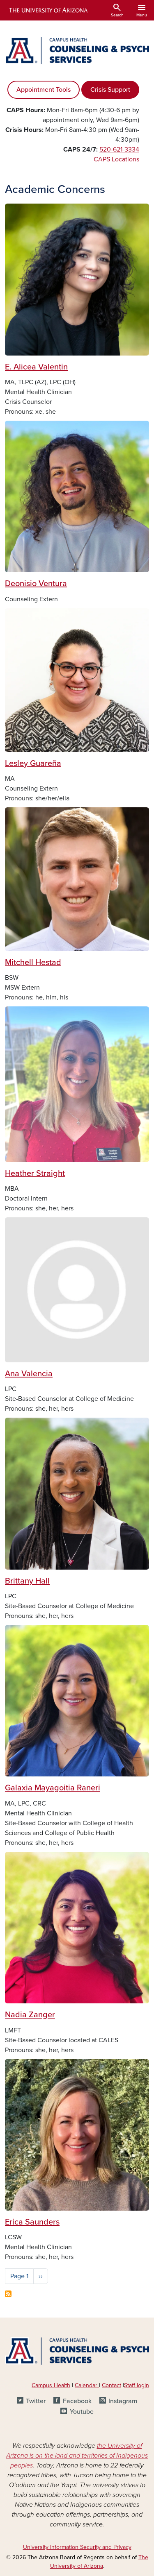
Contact (111, 2385)
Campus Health (51, 2385)
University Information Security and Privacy (77, 2547)
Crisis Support (110, 90)
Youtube (82, 2412)
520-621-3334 (119, 149)
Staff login (136, 2385)
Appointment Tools (43, 90)
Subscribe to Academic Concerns (8, 2294)
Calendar (87, 2385)
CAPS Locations (116, 159)
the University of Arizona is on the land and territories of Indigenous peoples (77, 2456)
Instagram (122, 2401)
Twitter (36, 2401)
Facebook (77, 2401)
